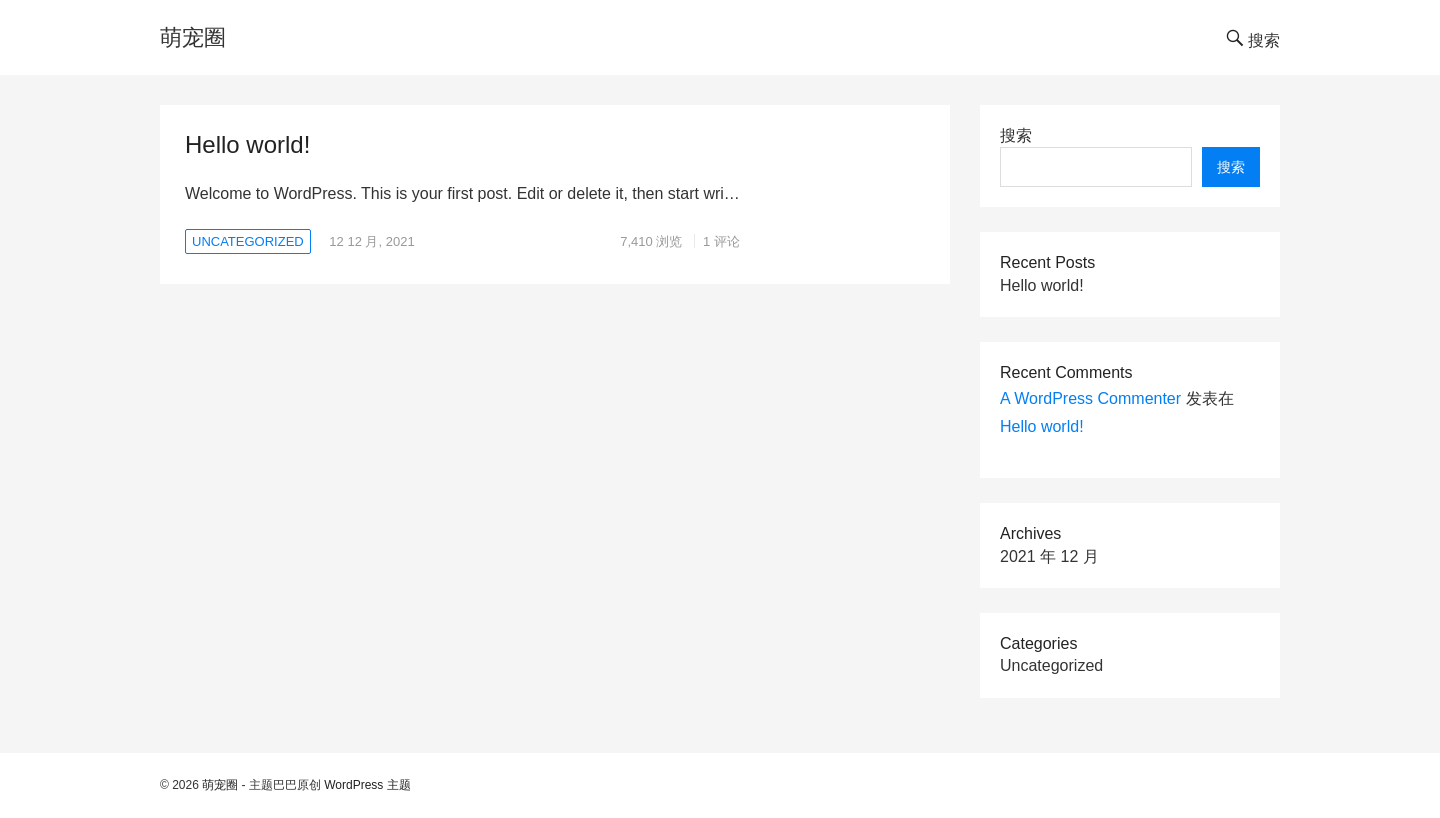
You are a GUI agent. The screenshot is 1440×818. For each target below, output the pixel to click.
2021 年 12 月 (1049, 556)
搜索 (1016, 135)
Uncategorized (248, 241)
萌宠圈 (193, 37)
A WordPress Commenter (1090, 398)
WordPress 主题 (367, 785)
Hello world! (247, 144)
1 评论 (721, 241)
